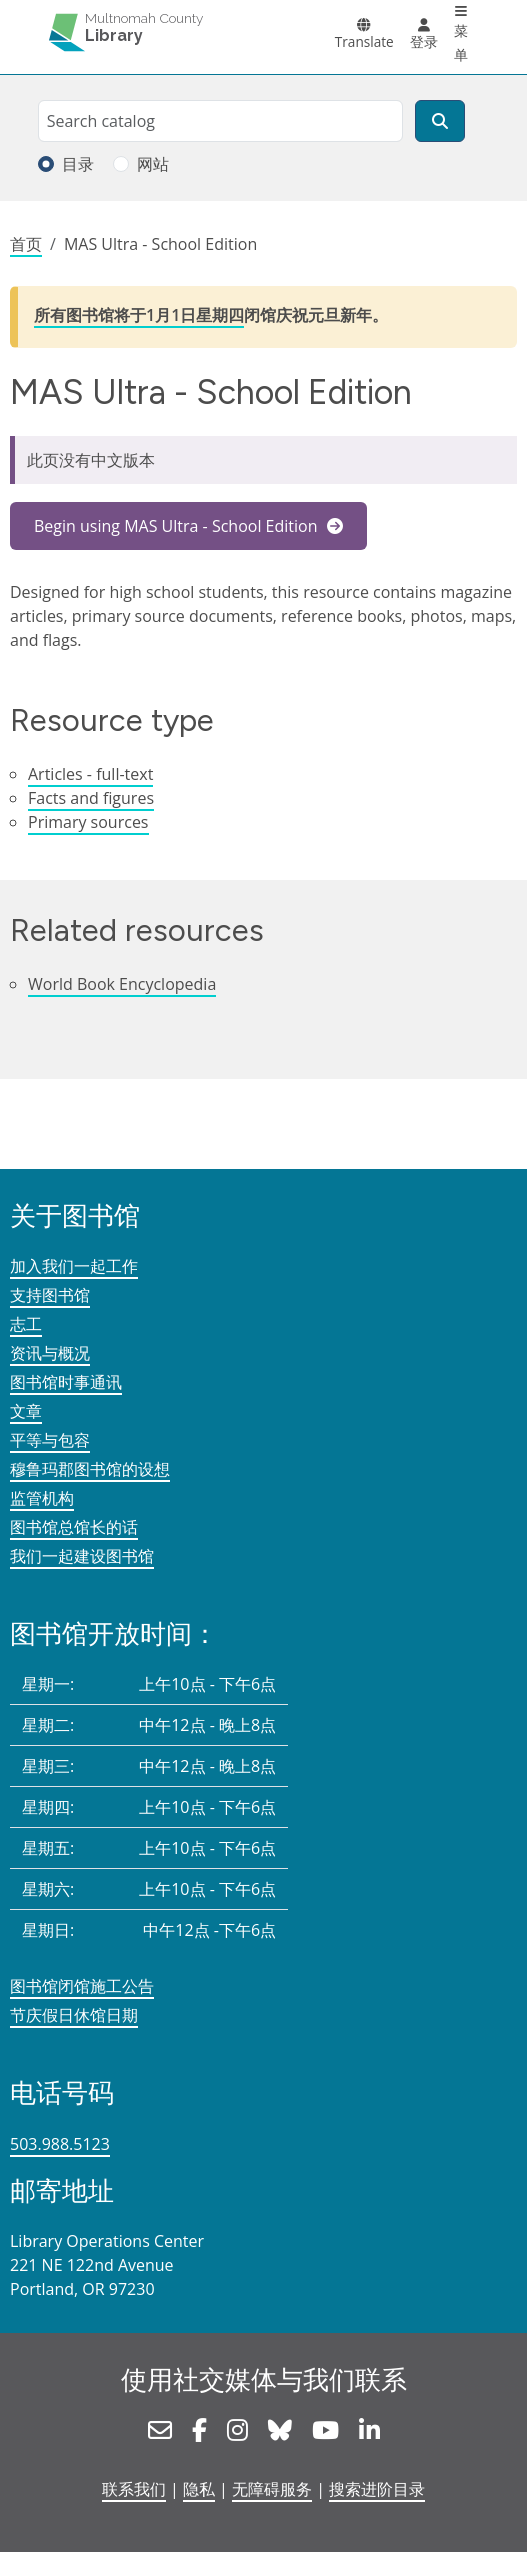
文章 (26, 1411)
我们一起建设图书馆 (82, 1556)
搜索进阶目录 (377, 2489)
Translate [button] (364, 41)
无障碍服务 (272, 2489)
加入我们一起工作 (74, 1266)
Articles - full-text (90, 774)
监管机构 (42, 1498)
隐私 (199, 2489)
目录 (78, 164)
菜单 (461, 42)
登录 (424, 41)
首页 (26, 244)
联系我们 (134, 2489)
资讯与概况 (50, 1353)
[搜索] (440, 121)
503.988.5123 (60, 2144)
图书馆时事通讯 (66, 1382)
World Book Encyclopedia (122, 984)
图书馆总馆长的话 (74, 1527)
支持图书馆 (50, 1295)
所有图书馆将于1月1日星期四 (139, 315)
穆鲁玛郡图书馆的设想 (90, 1469)
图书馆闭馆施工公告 (82, 1986)
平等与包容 (50, 1440)
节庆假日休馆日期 (74, 2015)
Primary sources (88, 822)
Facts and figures (91, 798)
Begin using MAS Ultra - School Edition (178, 526)
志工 (26, 1324)
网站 (153, 164)
